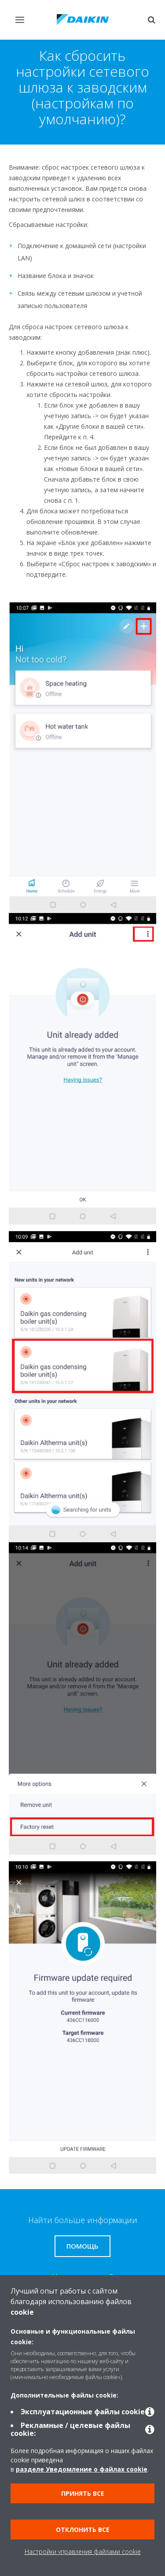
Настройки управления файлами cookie (83, 2551)
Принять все (82, 2493)
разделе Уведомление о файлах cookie (81, 2469)
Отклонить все (83, 2529)
